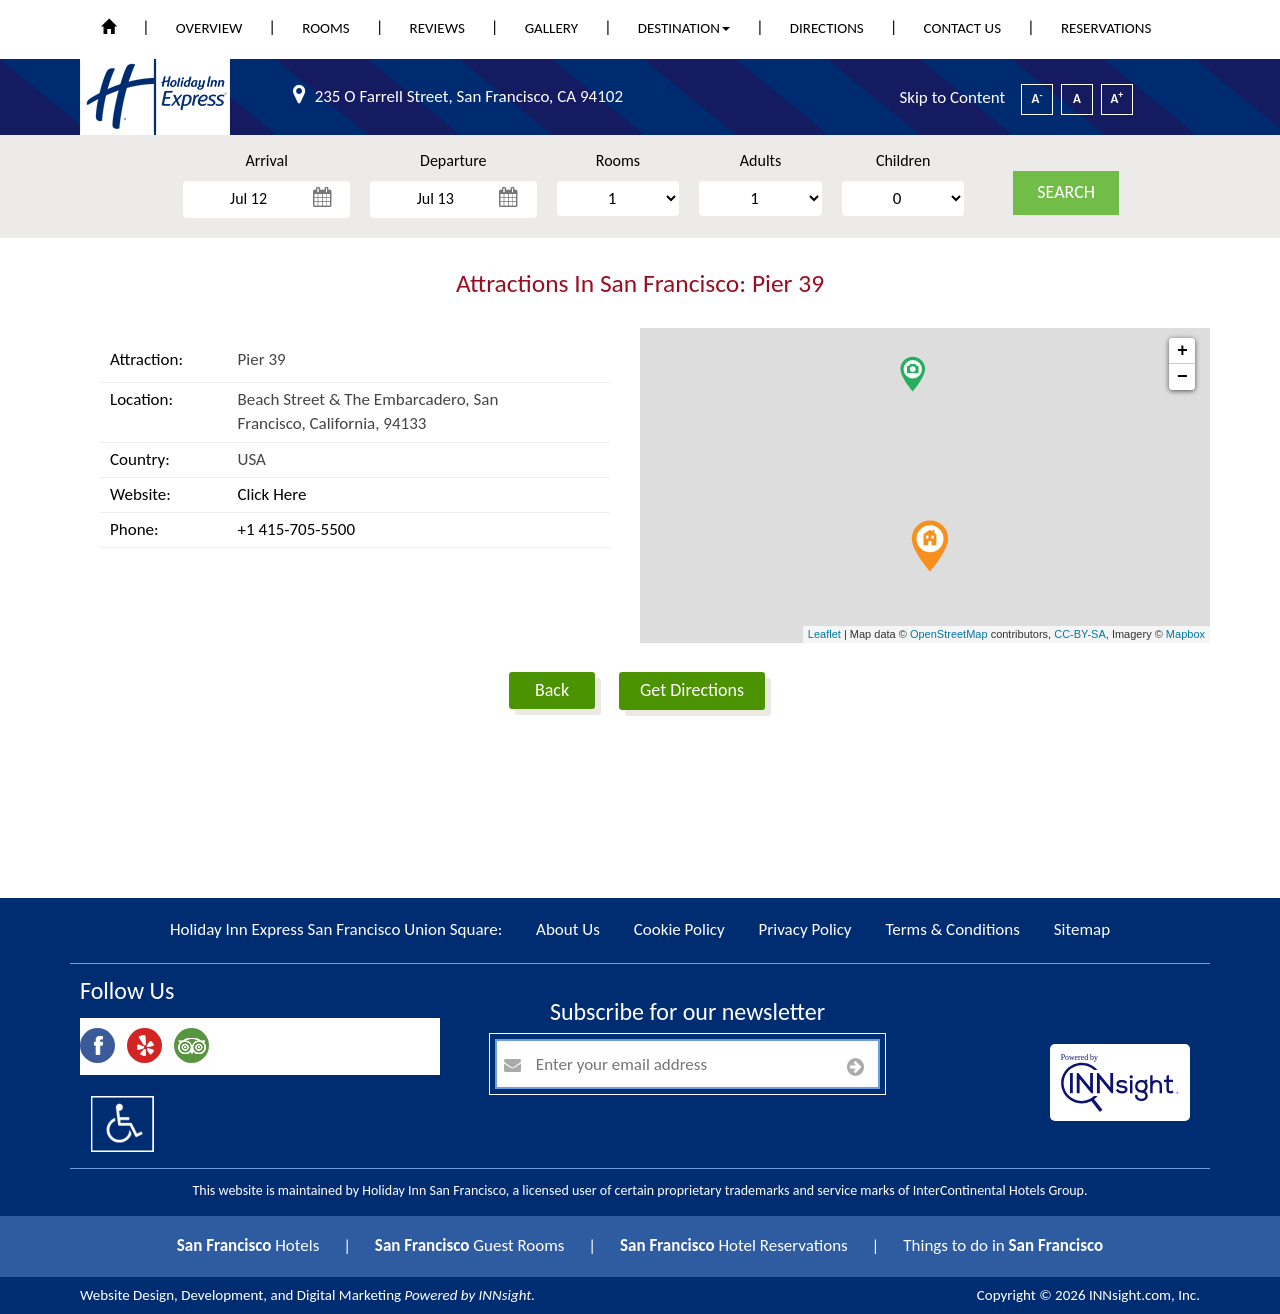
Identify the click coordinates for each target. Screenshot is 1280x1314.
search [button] (1066, 192)
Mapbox (1185, 634)
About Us (568, 929)
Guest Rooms (470, 1245)
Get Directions (692, 690)
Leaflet (824, 634)
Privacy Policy (805, 929)
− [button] (1182, 377)
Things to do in (1003, 1245)
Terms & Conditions (952, 929)
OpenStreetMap (949, 634)
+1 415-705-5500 (297, 529)
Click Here (272, 494)
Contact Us (962, 28)
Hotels (248, 1245)
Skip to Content (952, 97)
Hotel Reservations (734, 1245)
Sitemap (1082, 929)
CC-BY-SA (1080, 634)
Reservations (1106, 28)
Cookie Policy (679, 929)
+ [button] (1182, 351)
